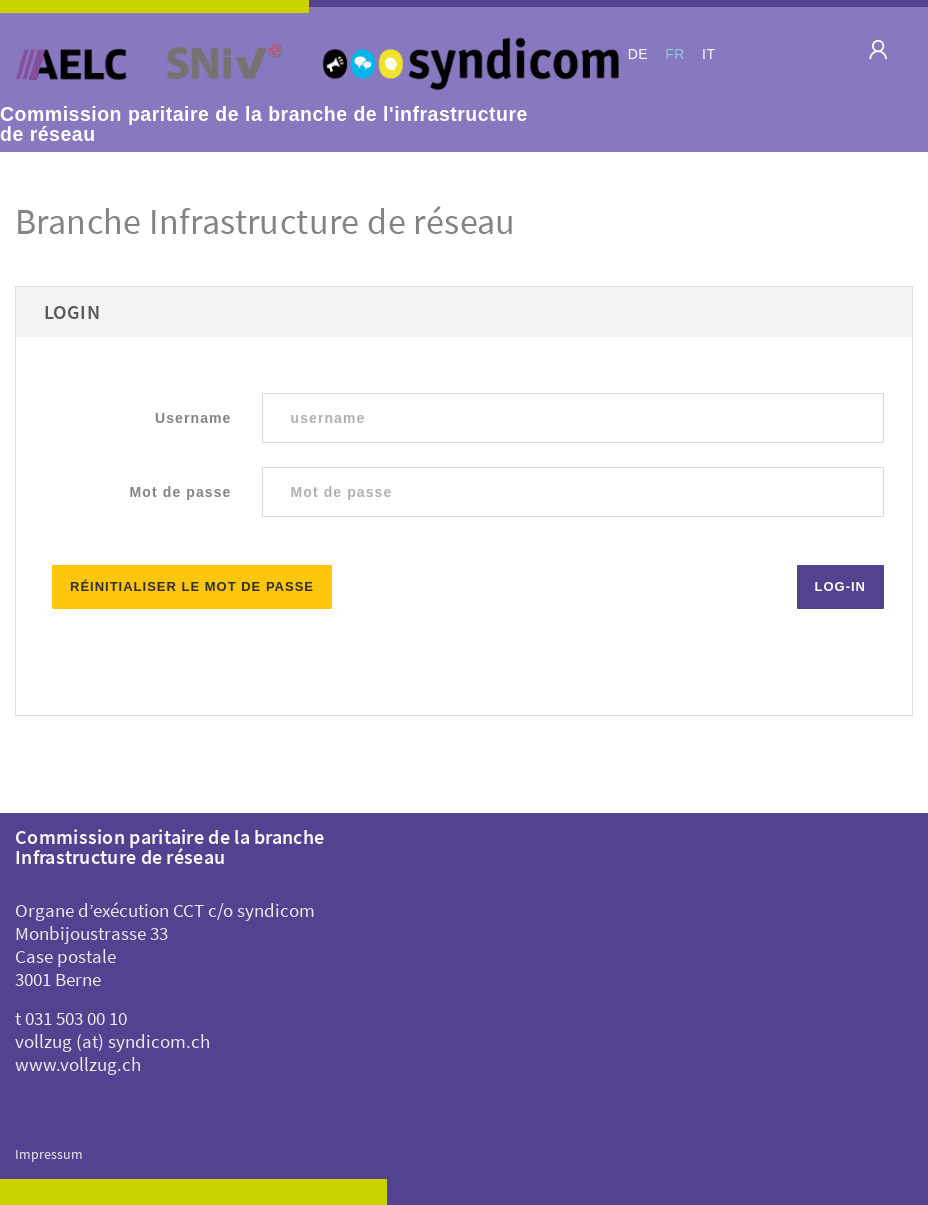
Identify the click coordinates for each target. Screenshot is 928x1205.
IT (708, 54)
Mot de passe (181, 492)
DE (638, 54)
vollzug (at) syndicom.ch (112, 1041)
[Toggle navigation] (870, 55)
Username (193, 418)
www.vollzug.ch (78, 1064)
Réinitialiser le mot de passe (192, 586)
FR (675, 54)
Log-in (841, 586)
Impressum (49, 1154)
